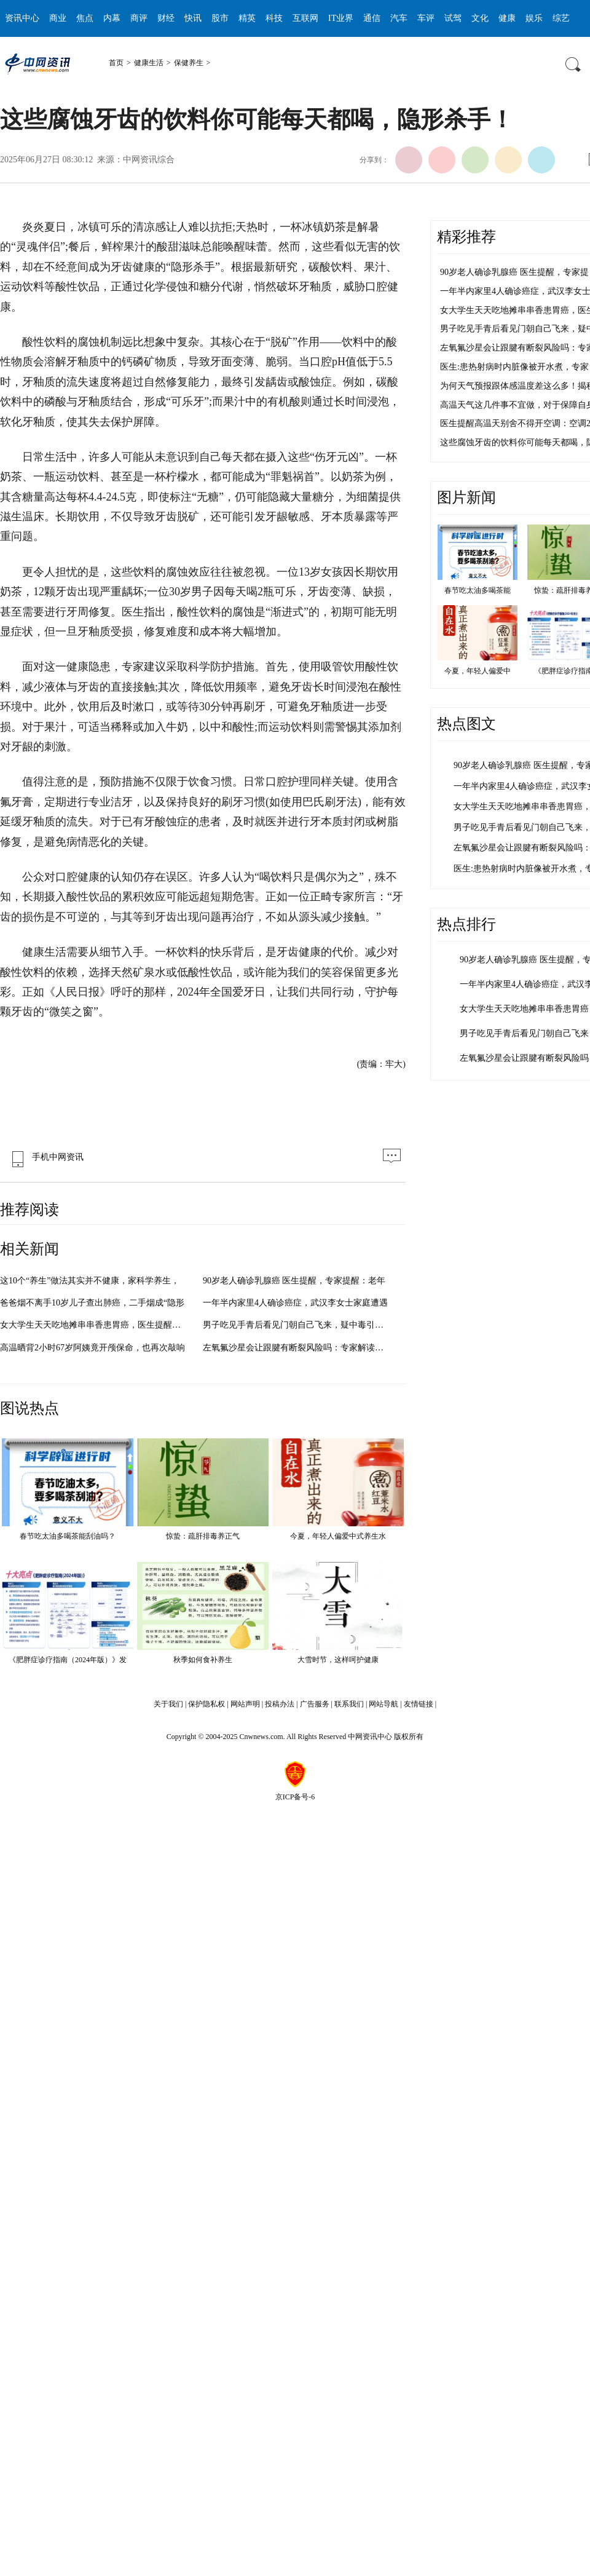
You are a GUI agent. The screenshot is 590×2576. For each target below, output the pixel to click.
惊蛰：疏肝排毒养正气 (203, 1536)
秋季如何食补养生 (202, 1659)
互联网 (305, 18)
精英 (247, 18)
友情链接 (418, 1704)
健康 (507, 18)
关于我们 (168, 1704)
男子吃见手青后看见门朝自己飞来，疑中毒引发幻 (297, 1325)
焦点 (84, 18)
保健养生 (188, 62)
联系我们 (349, 1704)
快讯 (193, 18)
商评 (139, 18)
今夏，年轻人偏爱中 (477, 671)
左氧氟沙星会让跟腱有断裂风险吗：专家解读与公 (297, 1347)
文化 (480, 18)
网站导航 (383, 1704)
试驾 (453, 18)
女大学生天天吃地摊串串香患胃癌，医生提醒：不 (94, 1325)
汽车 (398, 18)
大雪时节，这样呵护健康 (338, 1659)
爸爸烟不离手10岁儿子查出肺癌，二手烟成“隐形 (92, 1302)
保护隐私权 (206, 1704)
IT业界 (340, 18)
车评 (426, 18)
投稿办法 (279, 1704)
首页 (116, 62)
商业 (57, 18)
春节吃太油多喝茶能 (477, 590)
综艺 (561, 18)
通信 (371, 18)
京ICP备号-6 (295, 1797)
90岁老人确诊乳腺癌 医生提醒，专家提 (514, 272)
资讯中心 (22, 18)
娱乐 (534, 18)
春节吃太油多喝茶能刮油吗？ (68, 1536)
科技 (274, 18)
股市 (220, 18)
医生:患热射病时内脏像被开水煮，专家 (514, 366)
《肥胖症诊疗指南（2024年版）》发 (68, 1659)
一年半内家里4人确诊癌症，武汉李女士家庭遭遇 (295, 1302)
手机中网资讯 (45, 1157)
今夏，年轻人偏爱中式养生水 (338, 1536)
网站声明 (245, 1704)
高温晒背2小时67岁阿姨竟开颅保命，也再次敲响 (92, 1347)
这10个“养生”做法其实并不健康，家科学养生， (89, 1280)
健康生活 (148, 62)
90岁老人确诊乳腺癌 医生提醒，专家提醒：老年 (294, 1280)
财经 (166, 18)
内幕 (111, 18)
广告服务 (314, 1704)
